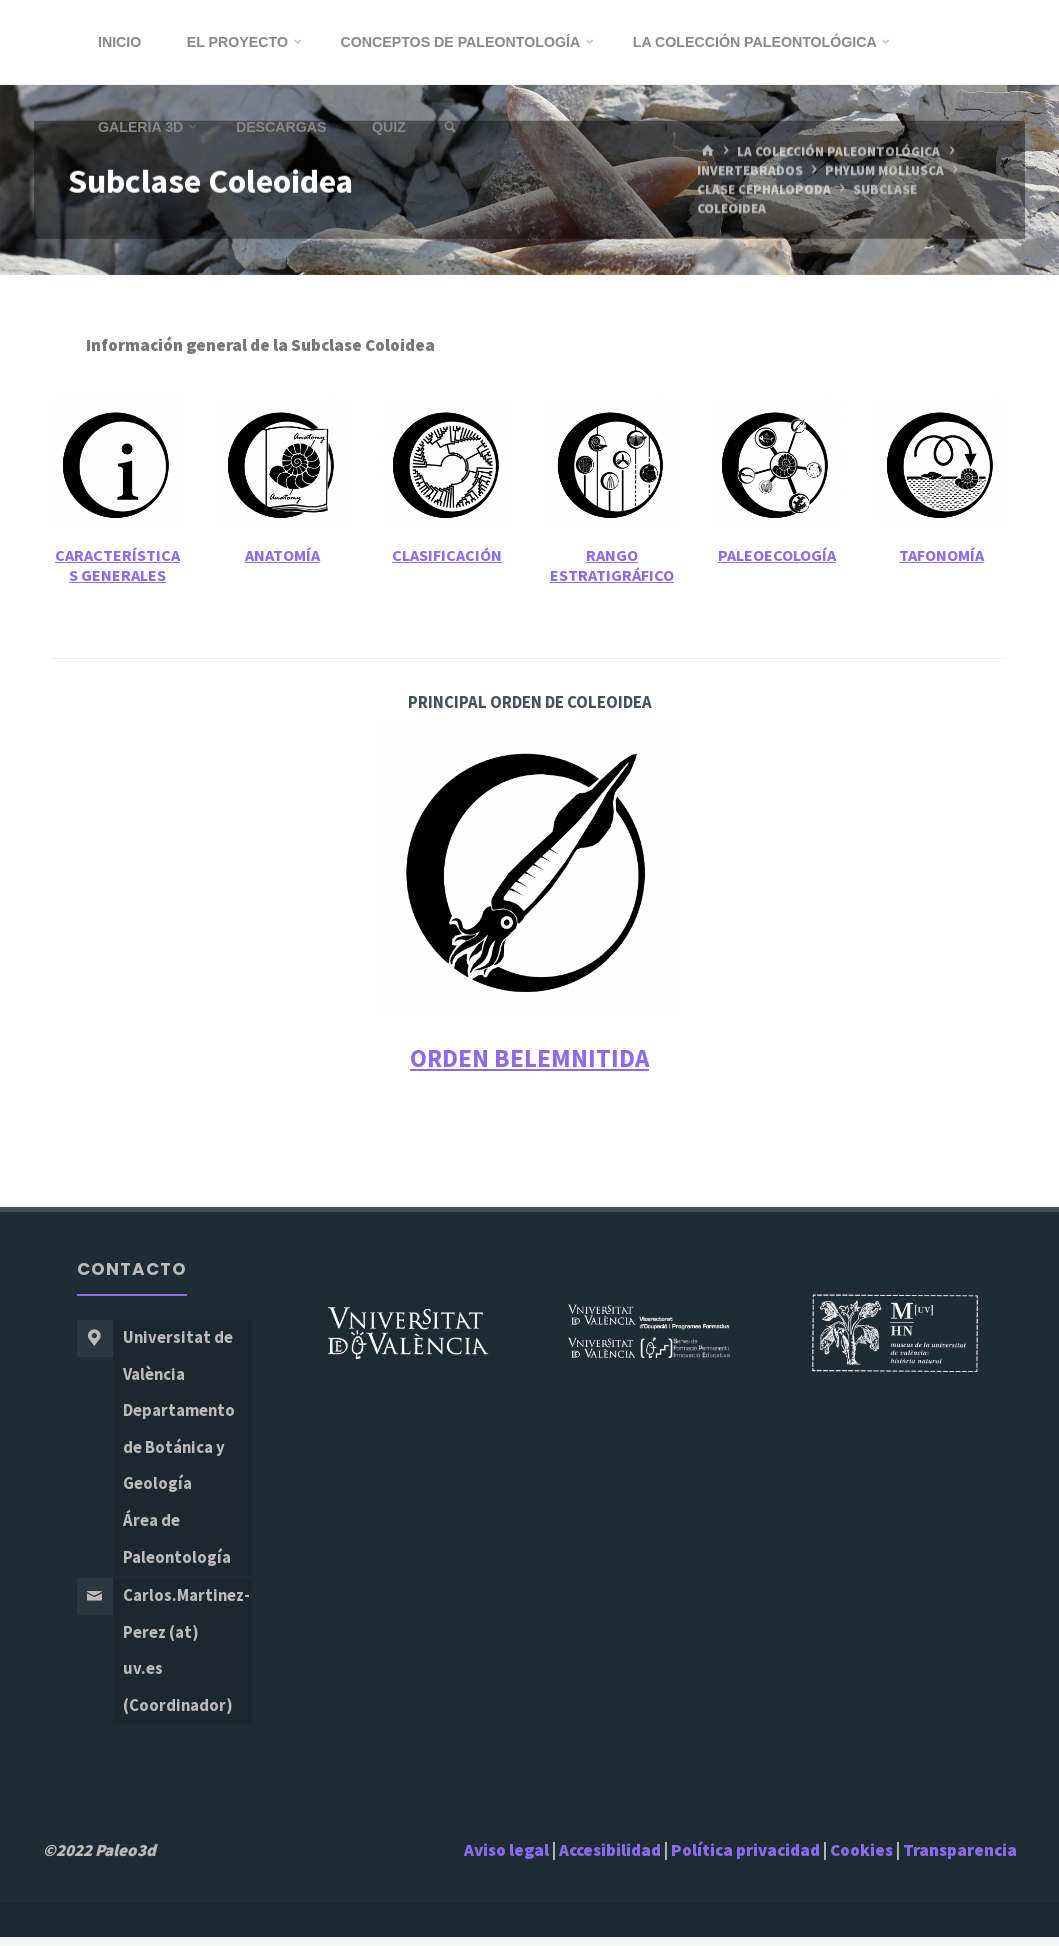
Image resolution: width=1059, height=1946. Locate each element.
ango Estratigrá (594, 565)
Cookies (861, 1859)
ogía (820, 555)
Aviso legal (506, 1859)
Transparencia (960, 1859)
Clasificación (447, 555)
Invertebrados (750, 170)
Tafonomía (941, 555)
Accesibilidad (610, 1859)
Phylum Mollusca (886, 170)
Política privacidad (747, 1859)
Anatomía (282, 555)
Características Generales (118, 565)
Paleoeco (753, 555)
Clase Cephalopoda (764, 189)
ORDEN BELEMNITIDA (529, 1058)
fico (658, 575)
